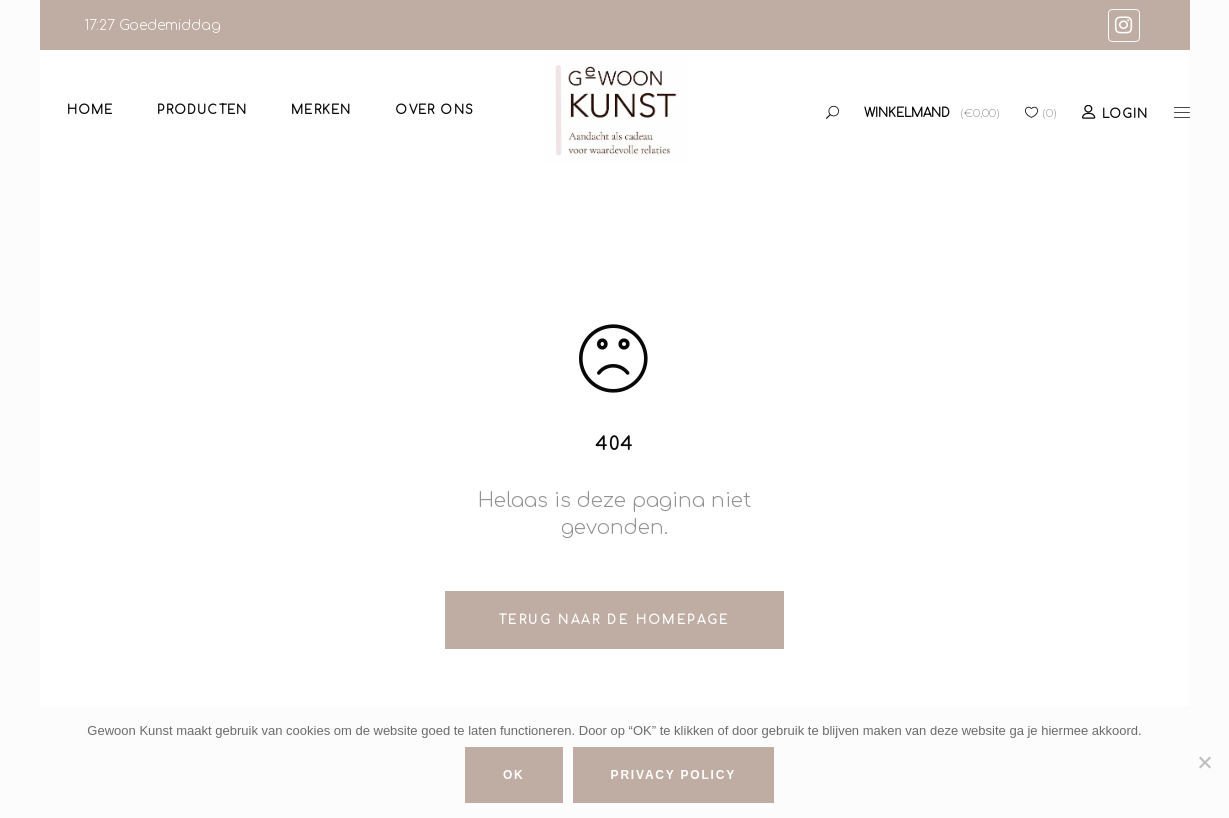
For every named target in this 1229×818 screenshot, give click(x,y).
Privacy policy (673, 775)
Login (1125, 114)
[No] (1204, 762)
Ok (514, 775)
